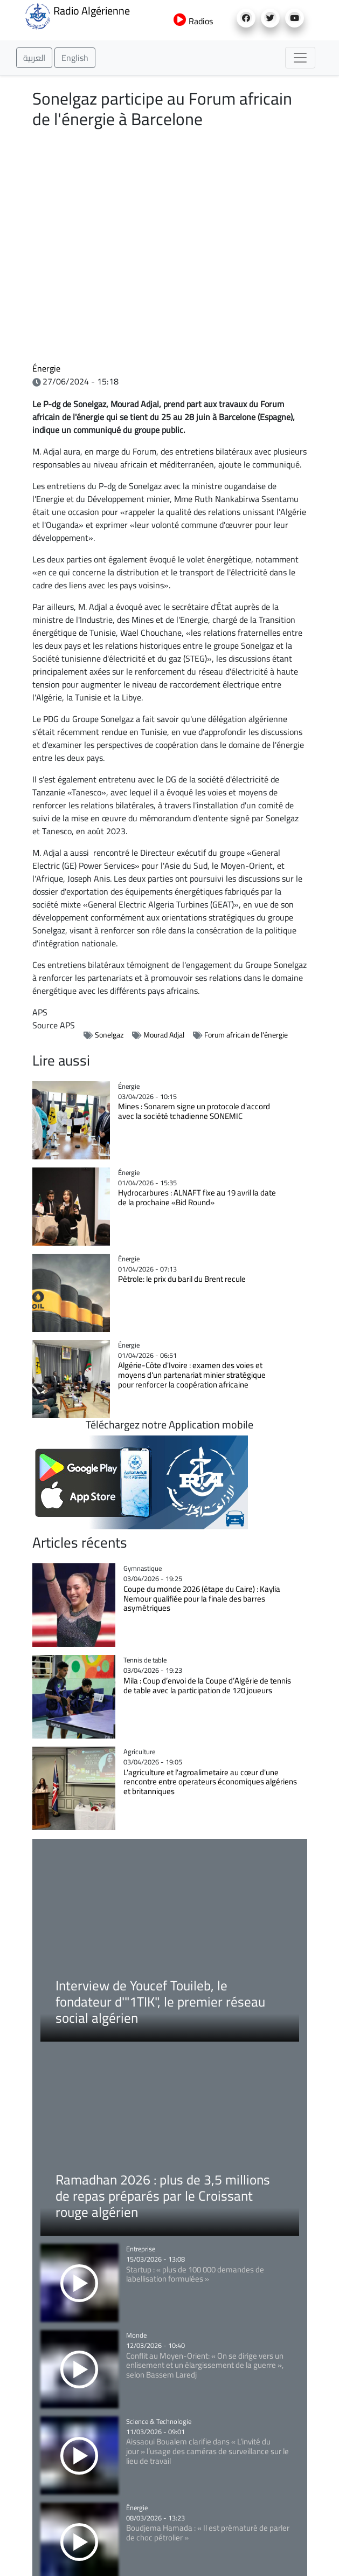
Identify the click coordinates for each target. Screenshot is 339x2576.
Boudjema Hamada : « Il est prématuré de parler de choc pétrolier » (207, 2532)
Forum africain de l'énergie (246, 1035)
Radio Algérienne (77, 15)
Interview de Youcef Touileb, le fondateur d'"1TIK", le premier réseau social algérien (160, 2001)
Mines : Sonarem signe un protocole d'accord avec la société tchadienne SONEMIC (194, 1111)
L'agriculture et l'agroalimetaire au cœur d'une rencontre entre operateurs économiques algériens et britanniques (210, 1781)
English (74, 58)
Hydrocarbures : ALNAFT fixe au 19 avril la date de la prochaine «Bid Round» (197, 1197)
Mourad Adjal (163, 1035)
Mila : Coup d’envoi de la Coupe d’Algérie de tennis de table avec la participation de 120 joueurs (207, 1685)
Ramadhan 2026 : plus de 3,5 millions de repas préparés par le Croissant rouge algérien (163, 2195)
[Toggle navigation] (300, 57)
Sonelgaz (109, 1035)
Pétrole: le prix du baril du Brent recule (182, 1279)
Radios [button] (193, 21)
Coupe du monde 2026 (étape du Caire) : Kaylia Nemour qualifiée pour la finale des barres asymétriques (201, 1598)
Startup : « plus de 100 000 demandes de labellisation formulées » (195, 2274)
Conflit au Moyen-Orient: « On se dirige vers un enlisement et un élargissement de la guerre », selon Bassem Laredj (204, 2365)
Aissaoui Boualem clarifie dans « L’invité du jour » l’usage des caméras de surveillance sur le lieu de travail (207, 2451)
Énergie (46, 368)
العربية (34, 58)
